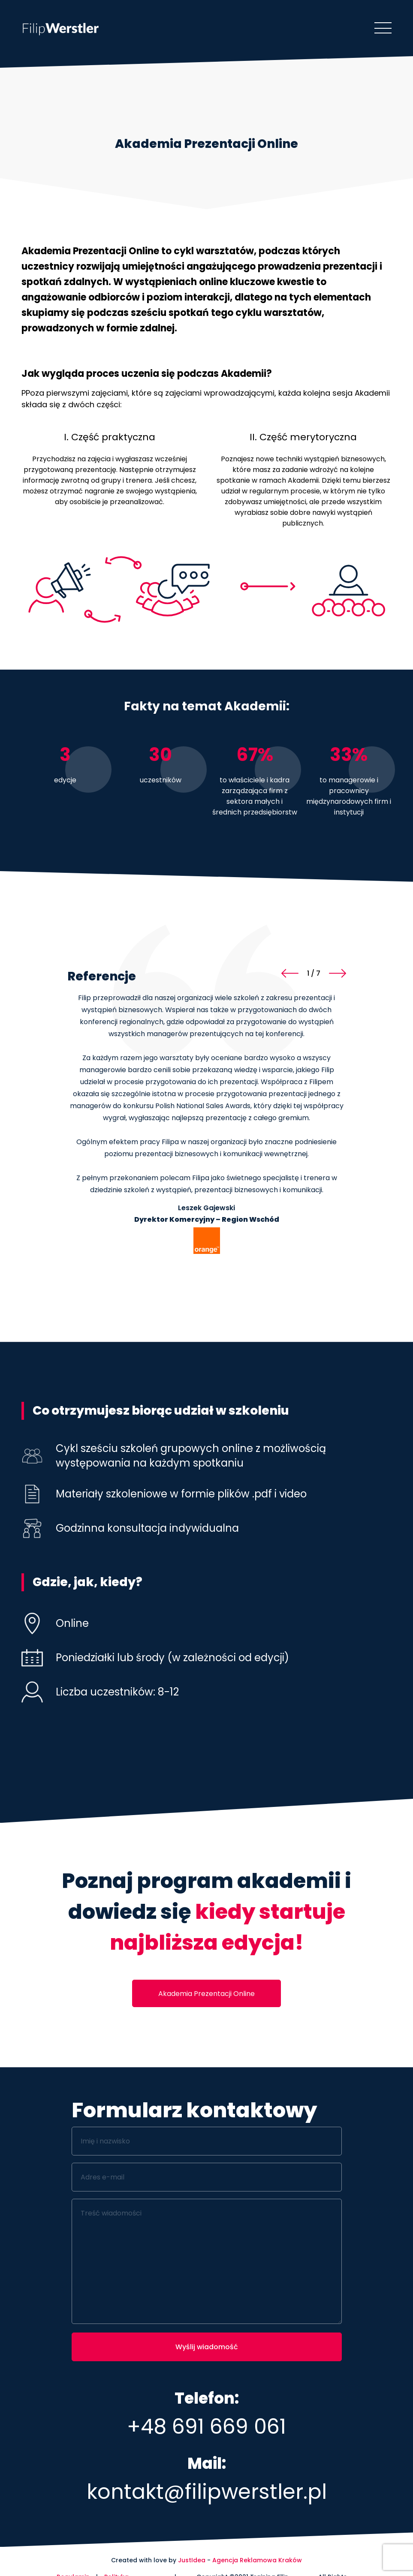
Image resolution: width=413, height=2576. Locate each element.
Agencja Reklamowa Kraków (257, 2560)
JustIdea (191, 2560)
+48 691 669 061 (206, 2426)
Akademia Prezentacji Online (206, 1994)
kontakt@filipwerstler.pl (207, 2492)
